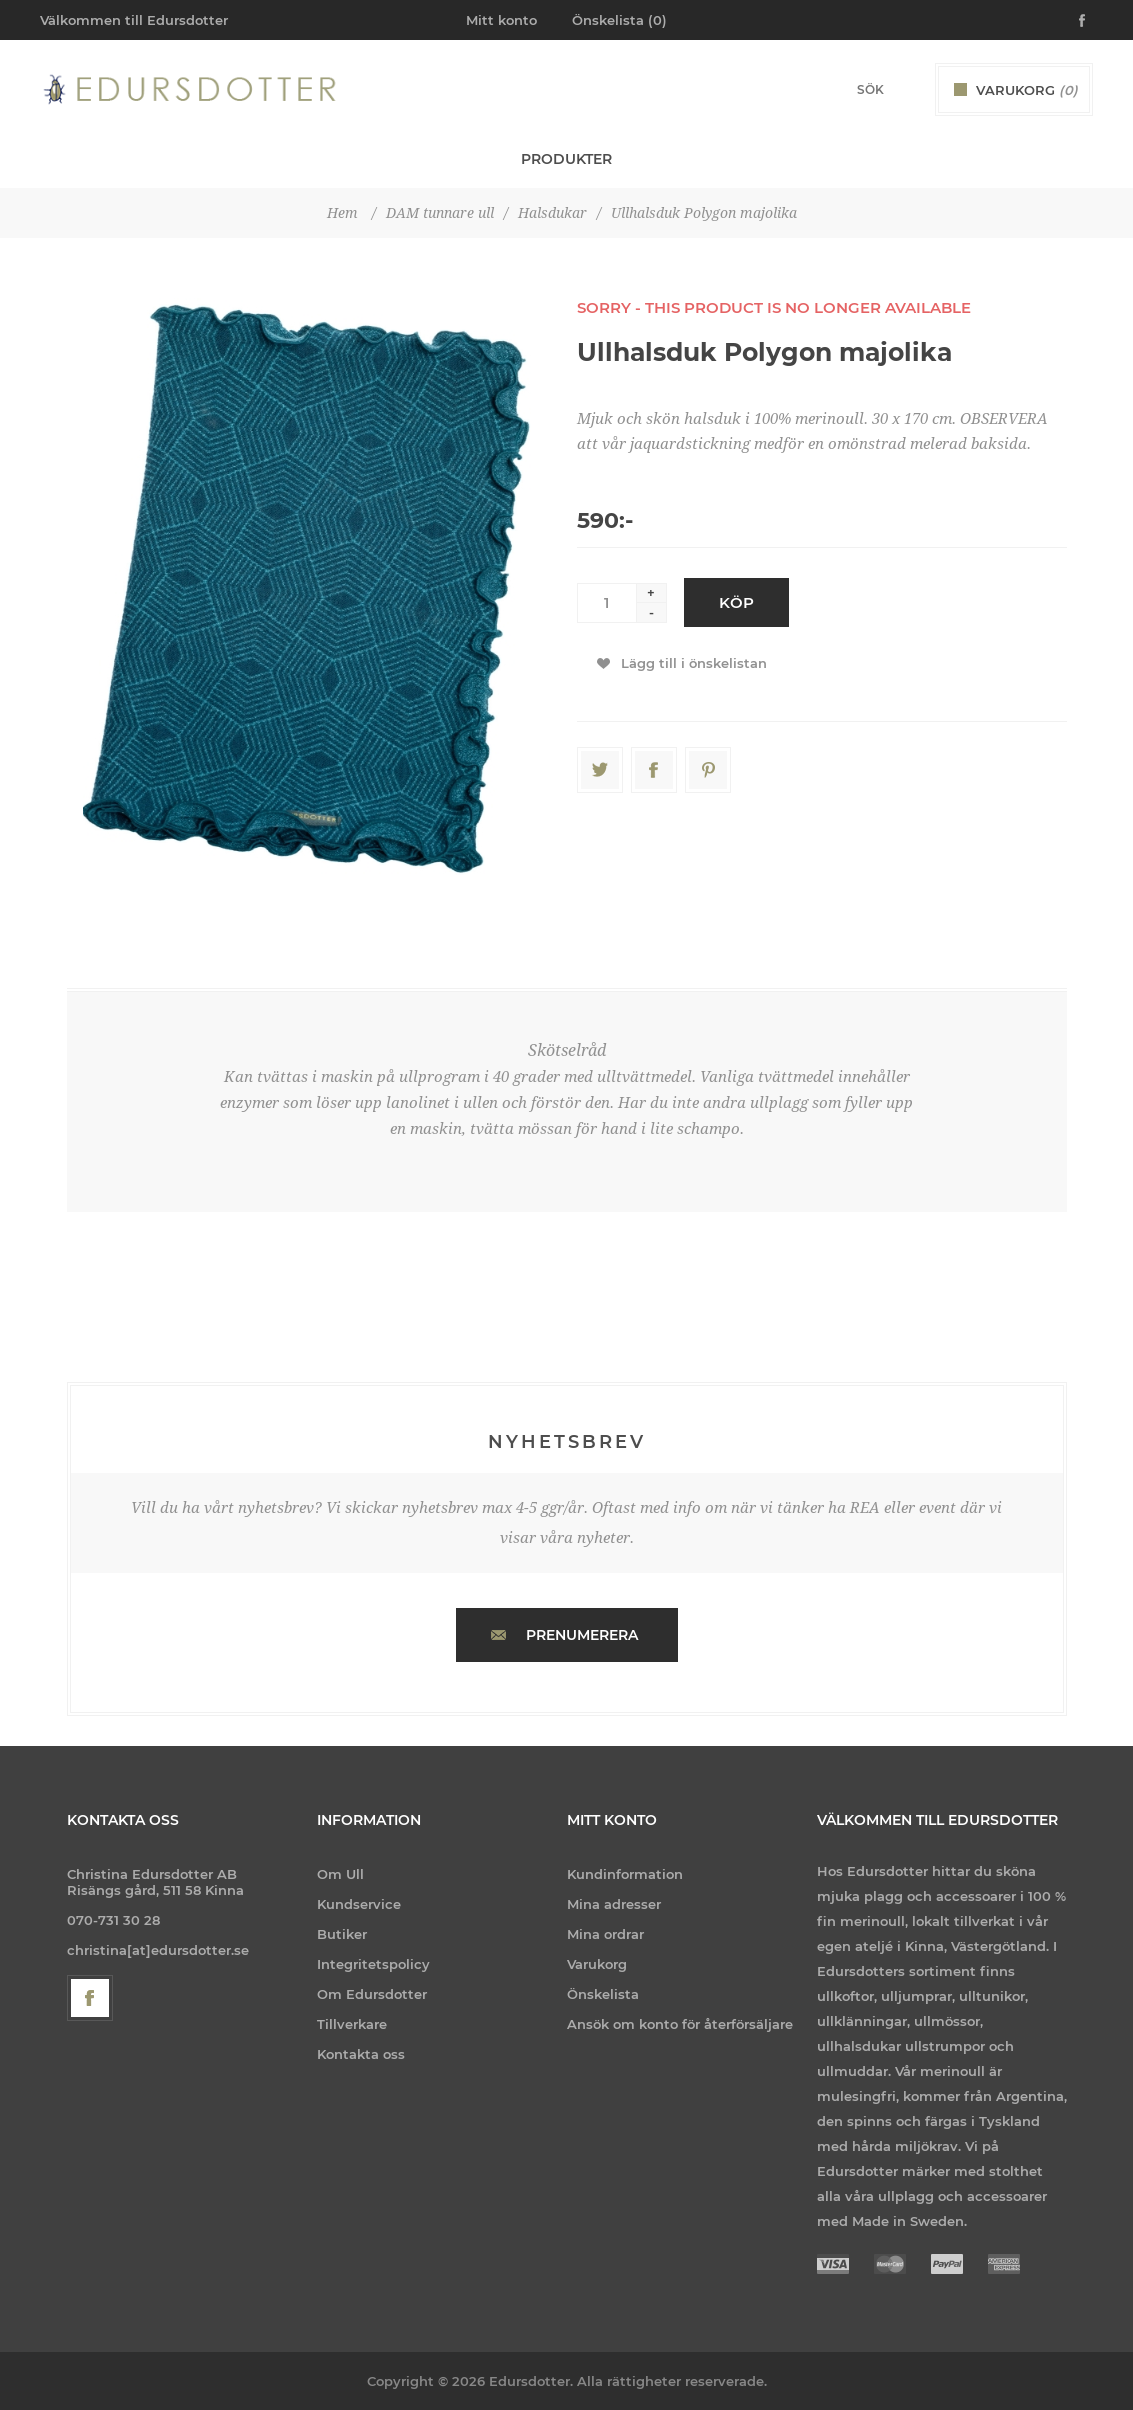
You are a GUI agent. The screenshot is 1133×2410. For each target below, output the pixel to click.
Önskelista (603, 1994)
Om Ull (340, 1874)
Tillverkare (352, 2024)
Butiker (342, 1934)
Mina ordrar (605, 1934)
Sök (904, 89)
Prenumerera (582, 1635)
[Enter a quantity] (607, 603)
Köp (736, 602)
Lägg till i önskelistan (694, 663)
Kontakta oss (361, 2054)
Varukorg (597, 1964)
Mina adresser (614, 1904)
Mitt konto (501, 20)
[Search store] (844, 89)
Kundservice (359, 1904)
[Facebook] (90, 1998)
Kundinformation (625, 1874)
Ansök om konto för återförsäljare (680, 2024)
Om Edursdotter (372, 1994)
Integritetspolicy (373, 1964)
